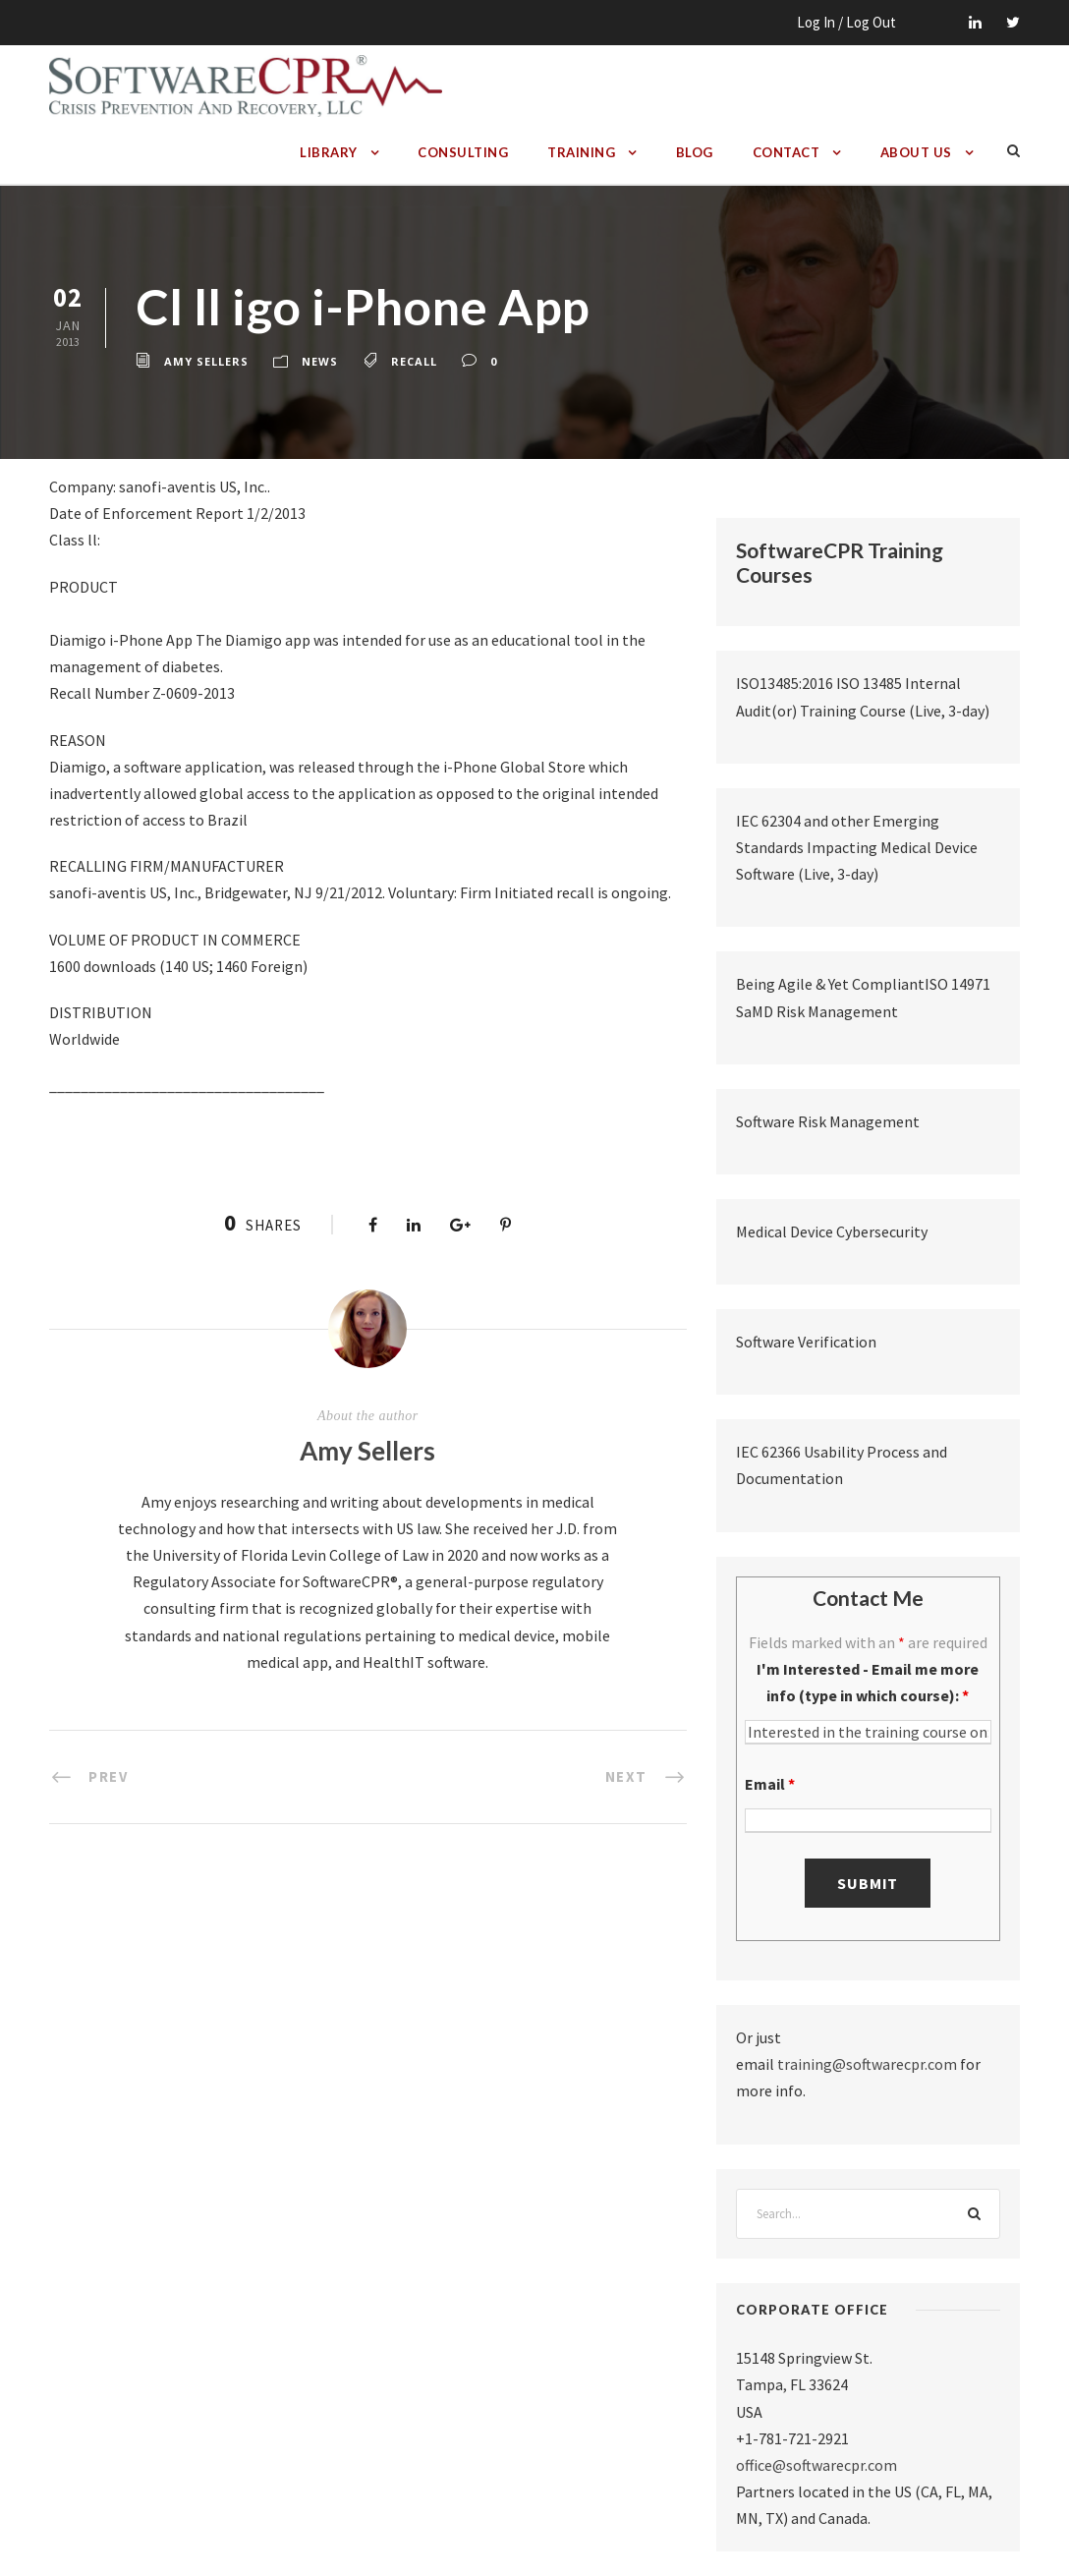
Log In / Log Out (846, 22)
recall (414, 361)
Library (329, 152)
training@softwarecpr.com (867, 2064)
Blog (694, 152)
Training (581, 152)
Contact (786, 152)
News (320, 361)
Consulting (463, 152)
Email (770, 1784)
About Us (916, 152)
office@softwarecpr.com (816, 2465)
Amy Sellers (206, 361)
